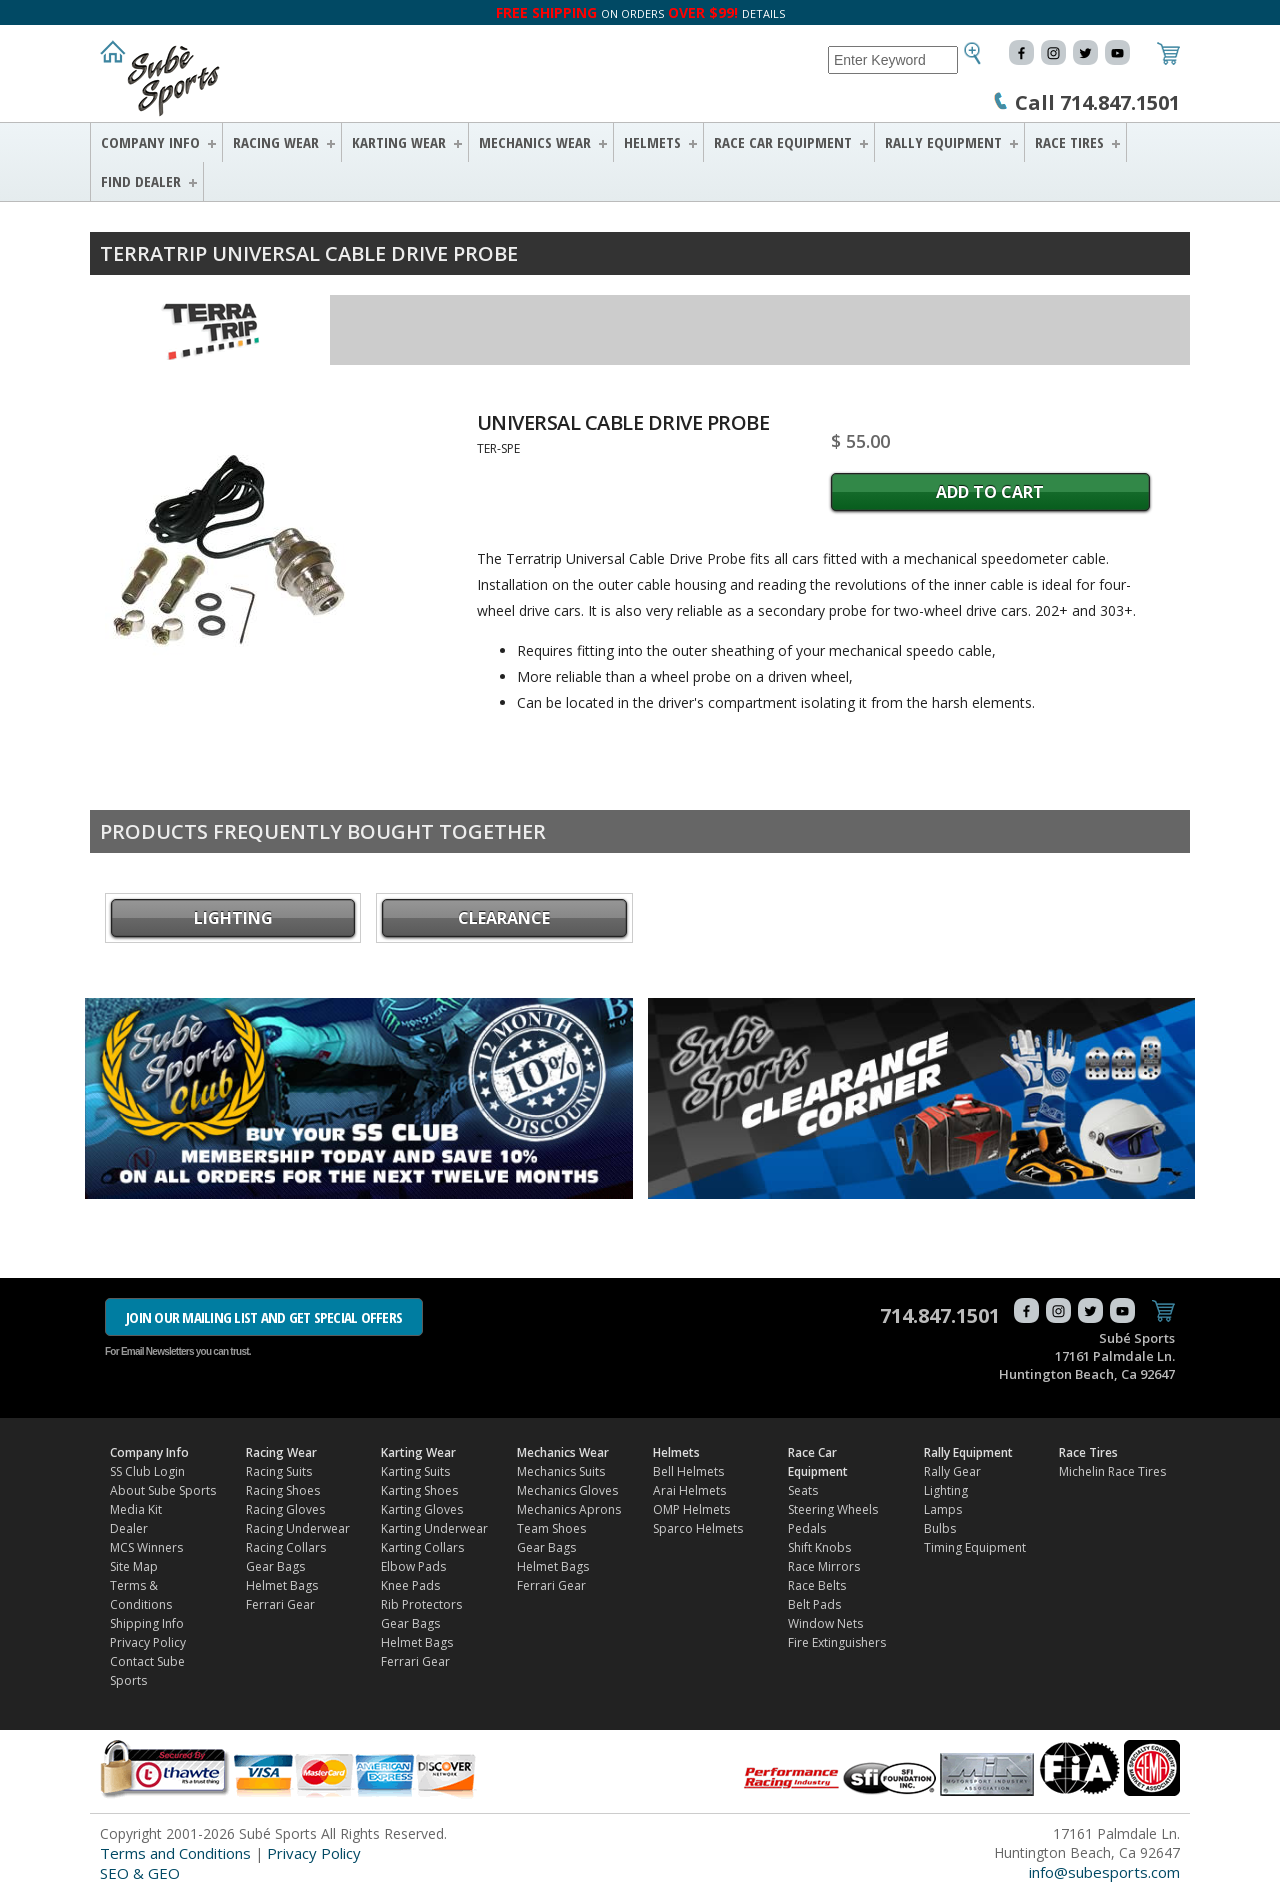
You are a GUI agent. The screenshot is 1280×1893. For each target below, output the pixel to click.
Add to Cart (990, 492)
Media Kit (136, 1509)
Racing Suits (279, 1471)
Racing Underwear (298, 1528)
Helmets (652, 142)
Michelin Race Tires (1112, 1471)
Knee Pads (410, 1585)
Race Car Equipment (783, 142)
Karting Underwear (434, 1528)
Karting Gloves (422, 1509)
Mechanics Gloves (567, 1490)
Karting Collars (422, 1547)
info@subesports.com (1104, 1872)
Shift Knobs (819, 1547)
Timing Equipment (975, 1547)
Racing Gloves (285, 1509)
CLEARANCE (504, 918)
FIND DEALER (141, 181)
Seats (803, 1490)
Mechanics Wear (535, 142)
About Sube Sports (163, 1490)
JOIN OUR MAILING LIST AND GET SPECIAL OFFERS (264, 1317)
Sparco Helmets (698, 1528)
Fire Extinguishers (837, 1642)
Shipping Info (147, 1623)
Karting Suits (415, 1471)
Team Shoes (551, 1528)
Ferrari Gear (280, 1604)
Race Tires (1069, 142)
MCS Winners (146, 1547)
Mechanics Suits (561, 1471)
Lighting (233, 918)
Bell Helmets (688, 1471)
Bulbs (940, 1528)
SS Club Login (147, 1471)
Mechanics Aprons (569, 1509)
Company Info (150, 142)
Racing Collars (286, 1547)
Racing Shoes (283, 1490)
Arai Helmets (689, 1490)
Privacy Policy (148, 1642)
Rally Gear (952, 1471)
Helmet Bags (282, 1585)
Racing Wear (276, 142)
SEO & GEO (140, 1873)
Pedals (807, 1528)
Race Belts (817, 1585)
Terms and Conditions (175, 1853)
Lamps (943, 1509)
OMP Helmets (691, 1509)
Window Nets (825, 1623)
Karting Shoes (419, 1490)
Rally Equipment (943, 142)
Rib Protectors (421, 1604)
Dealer (129, 1528)
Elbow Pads (413, 1566)
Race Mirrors (824, 1566)
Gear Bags (275, 1566)
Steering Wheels (833, 1509)
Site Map (134, 1566)
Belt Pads (814, 1604)
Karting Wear (399, 142)
